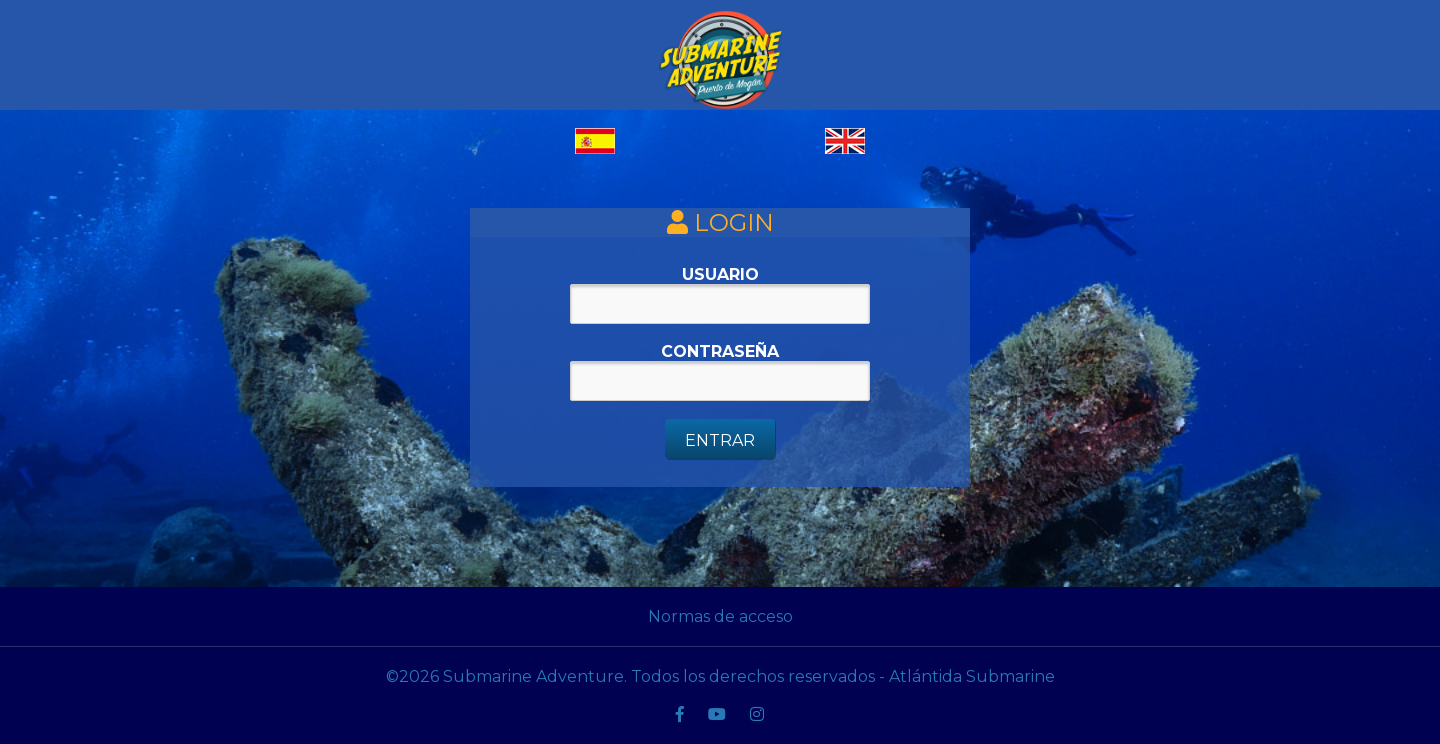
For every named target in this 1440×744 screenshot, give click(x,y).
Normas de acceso (720, 616)
